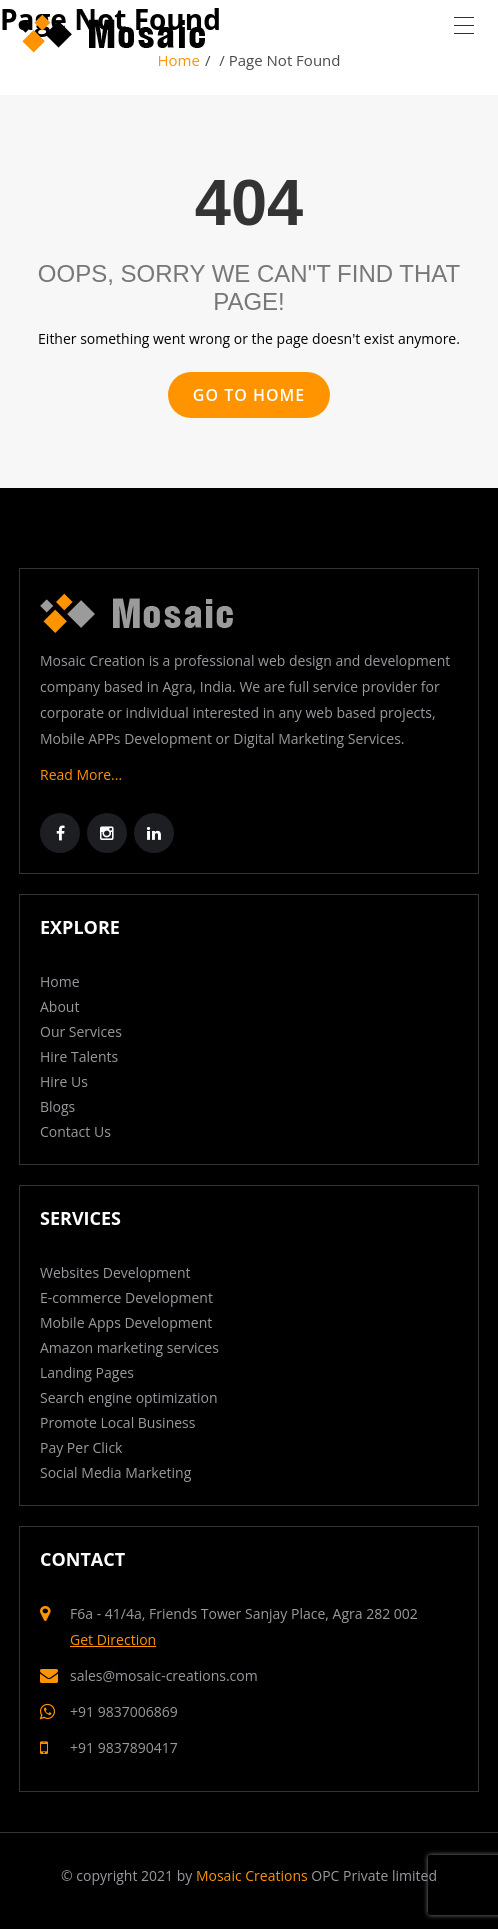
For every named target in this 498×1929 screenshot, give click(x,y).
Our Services (81, 1031)
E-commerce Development (126, 1297)
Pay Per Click (81, 1447)
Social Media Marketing (115, 1472)
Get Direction (113, 1639)
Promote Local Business (117, 1422)
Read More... (81, 774)
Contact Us (75, 1131)
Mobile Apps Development (126, 1322)
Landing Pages (87, 1372)
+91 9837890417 (124, 1747)
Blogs (57, 1106)
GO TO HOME (249, 395)
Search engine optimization (129, 1397)
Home (60, 981)
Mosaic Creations (252, 1875)
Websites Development (115, 1272)
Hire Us (64, 1081)
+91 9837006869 (124, 1711)
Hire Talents (79, 1056)
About (59, 1006)
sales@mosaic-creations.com (164, 1675)
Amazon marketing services (129, 1347)
